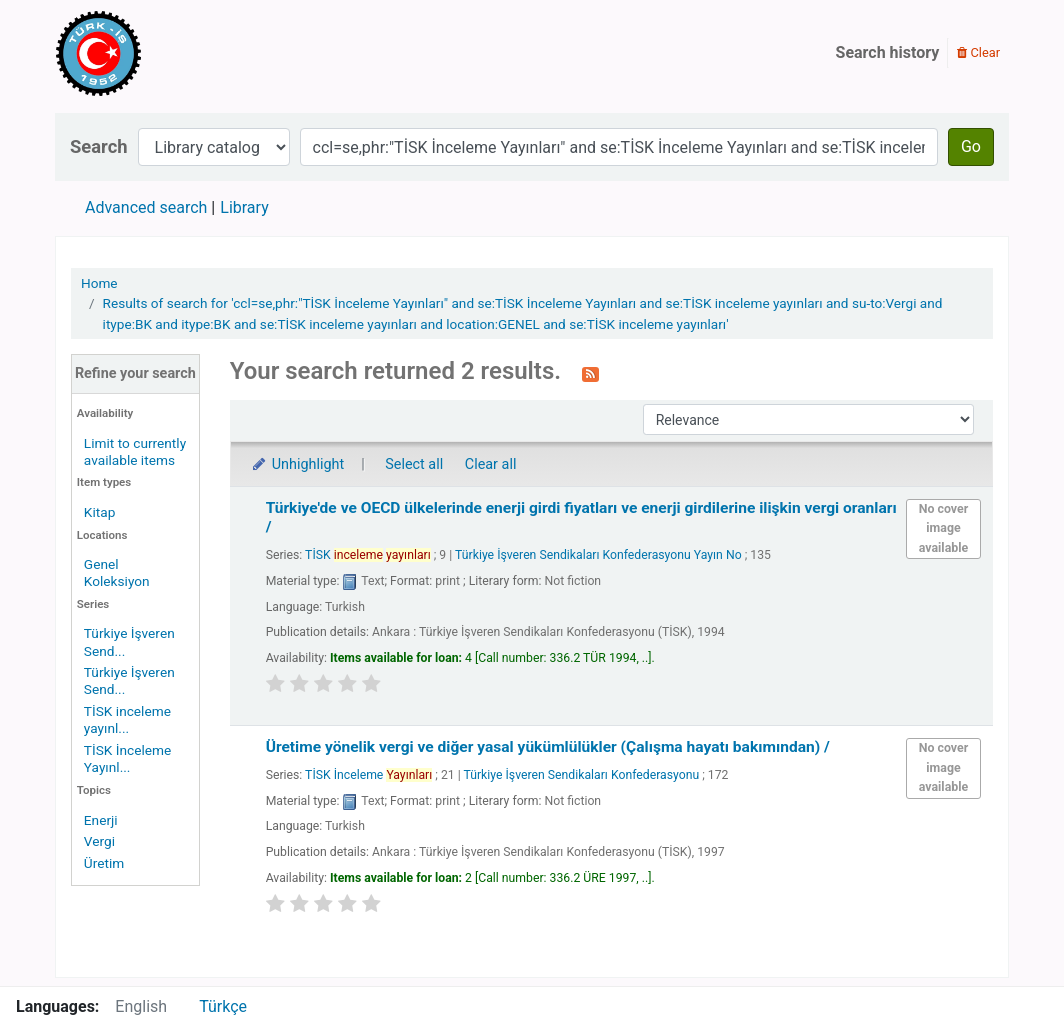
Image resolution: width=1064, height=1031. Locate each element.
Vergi (99, 841)
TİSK (368, 555)
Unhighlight (297, 464)
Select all (414, 464)
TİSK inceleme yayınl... (127, 719)
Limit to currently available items (135, 451)
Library (244, 207)
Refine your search (135, 373)
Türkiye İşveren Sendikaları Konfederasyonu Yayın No (598, 555)
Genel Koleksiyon (117, 572)
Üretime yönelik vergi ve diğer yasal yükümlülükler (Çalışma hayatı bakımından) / (548, 747)
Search (99, 146)
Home (99, 283)
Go (971, 146)
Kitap (100, 512)
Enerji (101, 820)
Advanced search (146, 207)
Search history (888, 52)
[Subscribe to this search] (590, 373)
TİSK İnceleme (368, 775)
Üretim (104, 863)
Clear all (491, 464)
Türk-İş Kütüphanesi (156, 53)
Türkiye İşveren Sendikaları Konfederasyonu (582, 775)
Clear (978, 52)
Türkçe (223, 1006)
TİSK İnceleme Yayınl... (127, 758)
